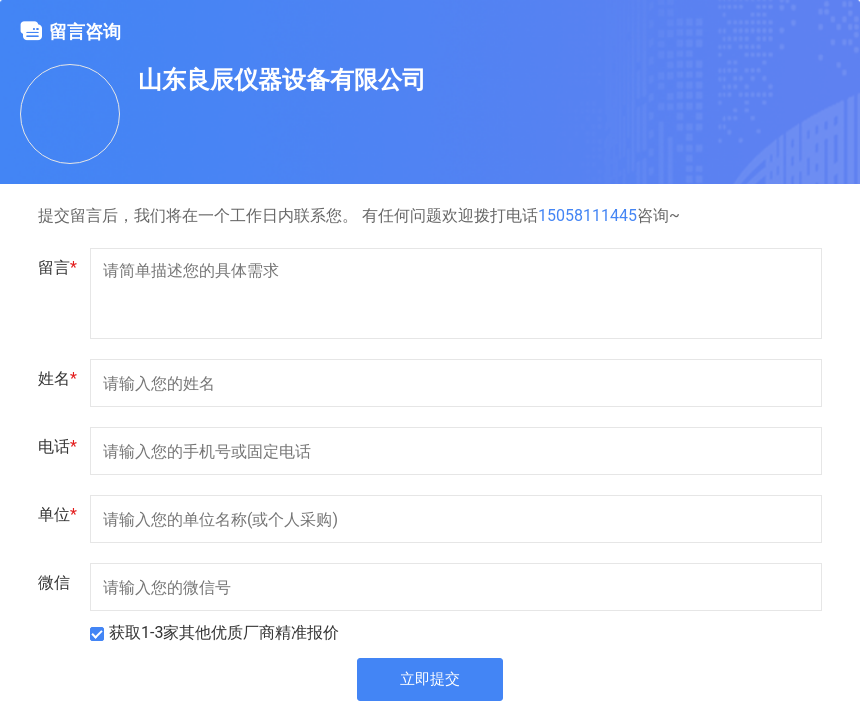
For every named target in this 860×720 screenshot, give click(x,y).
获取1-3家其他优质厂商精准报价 (224, 632)
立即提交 (430, 681)
